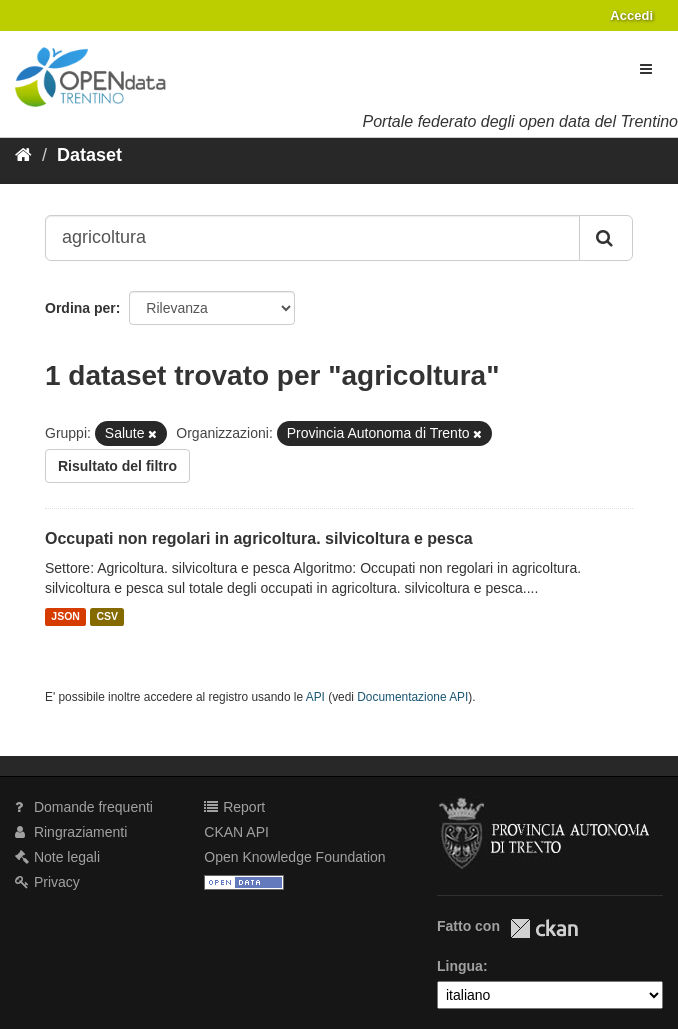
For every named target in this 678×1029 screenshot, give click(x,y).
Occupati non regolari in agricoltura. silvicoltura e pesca (259, 538)
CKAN (544, 928)
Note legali (57, 857)
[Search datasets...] (312, 238)
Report (234, 807)
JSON (65, 617)
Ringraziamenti (71, 832)
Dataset (89, 155)
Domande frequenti (84, 807)
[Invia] (606, 238)
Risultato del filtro (117, 466)
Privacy (47, 882)
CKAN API (236, 832)
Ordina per (80, 308)
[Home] (23, 155)
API (315, 697)
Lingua (460, 966)
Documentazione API (412, 697)
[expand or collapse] (646, 69)
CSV (107, 617)
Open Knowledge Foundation (294, 857)
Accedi (631, 15)
